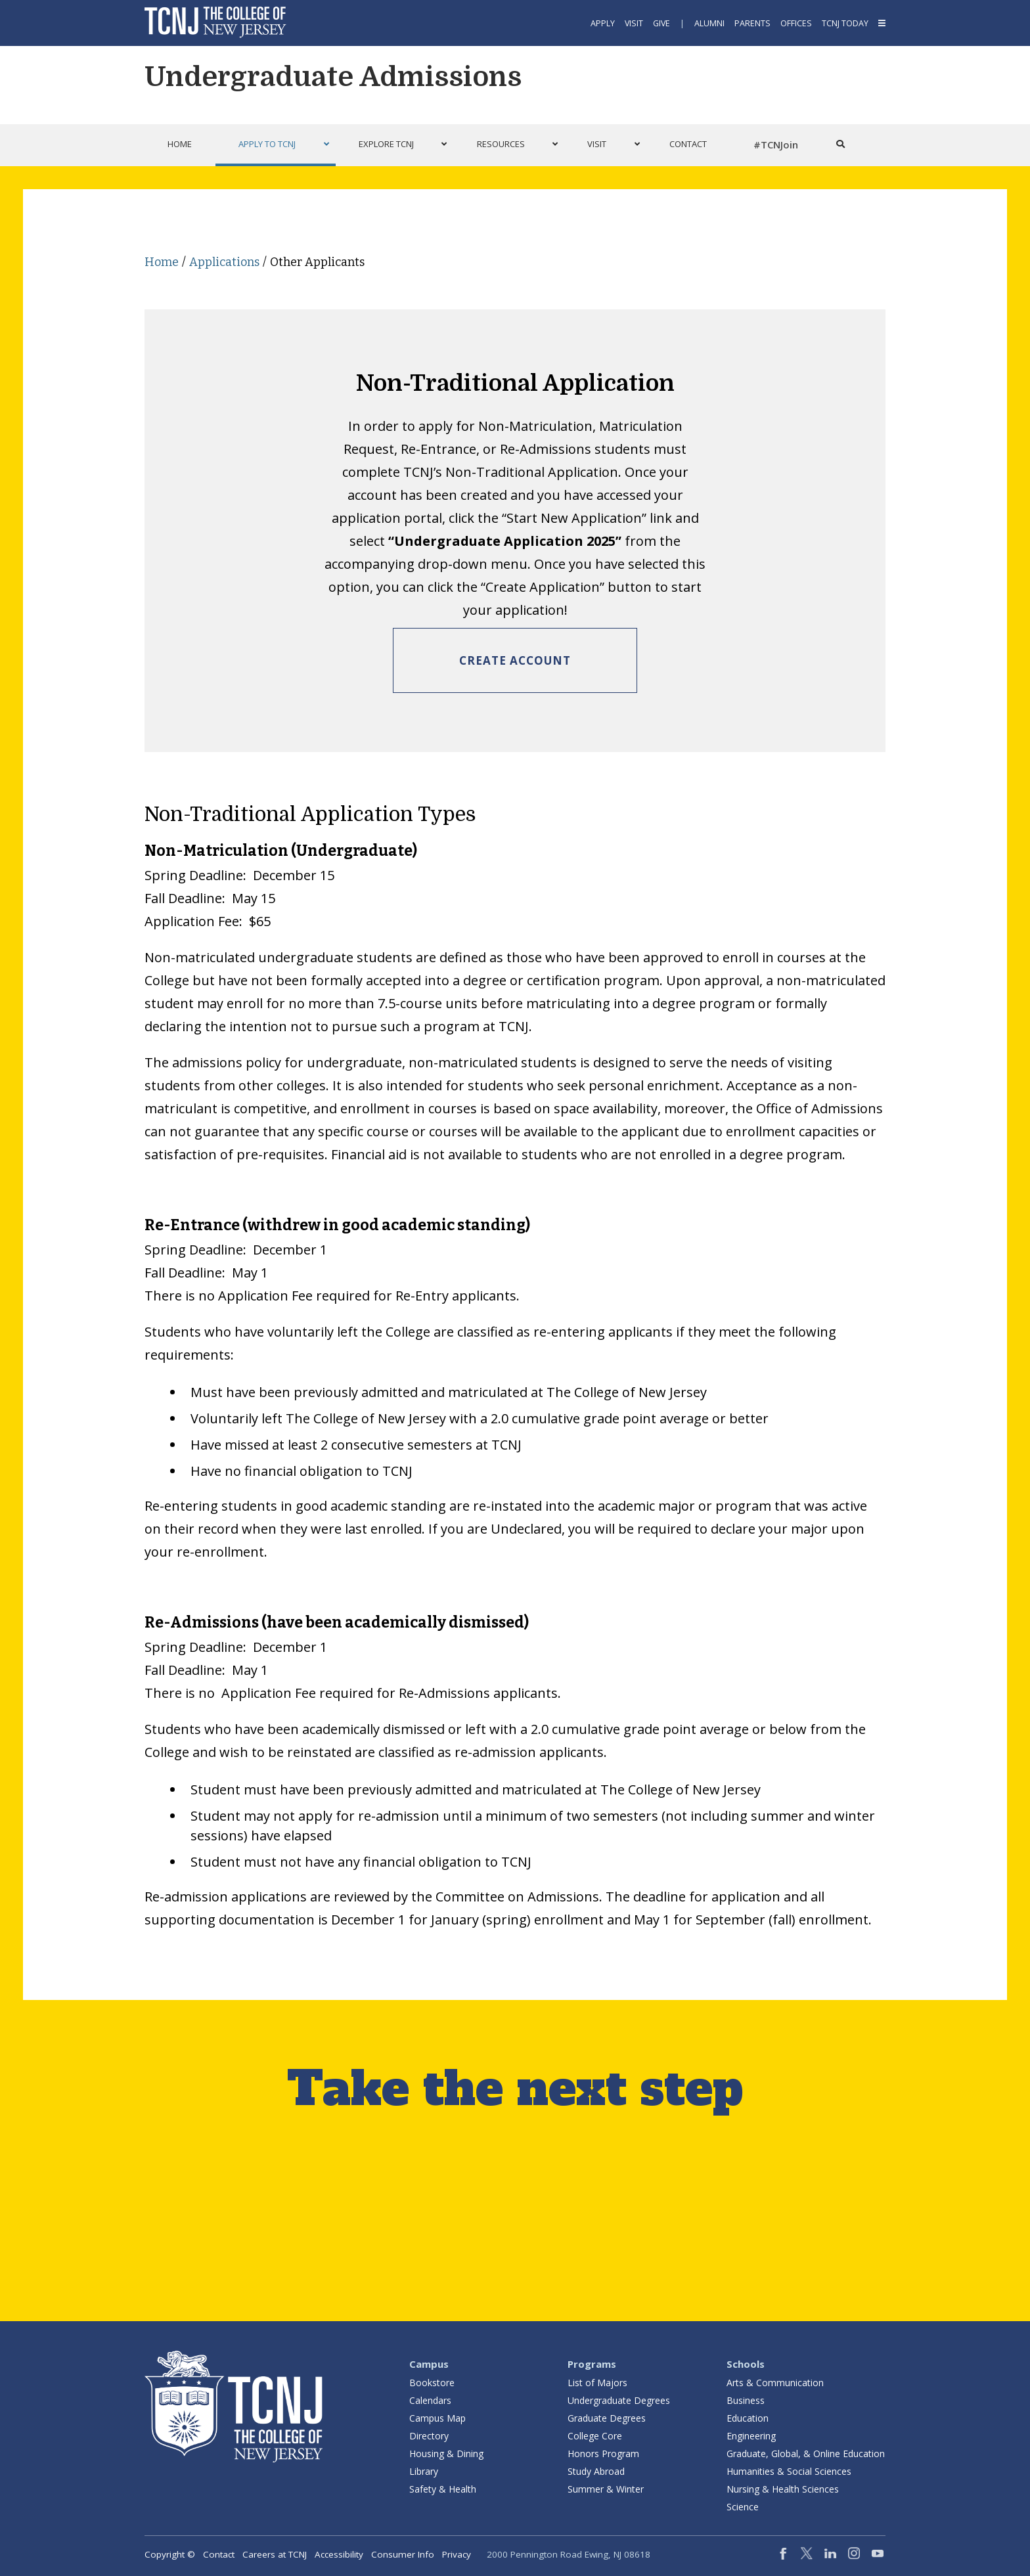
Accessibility (339, 2554)
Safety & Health (442, 2489)
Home (162, 262)
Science (743, 2506)
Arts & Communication (775, 2382)
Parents (752, 23)
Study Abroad (596, 2471)
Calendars (430, 2400)
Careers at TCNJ (274, 2554)
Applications (224, 262)
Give (661, 23)
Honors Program (603, 2453)
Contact (219, 2554)
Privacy (456, 2554)
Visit (634, 23)
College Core (595, 2436)
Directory (429, 2436)
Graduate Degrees (607, 2418)
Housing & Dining (446, 2453)
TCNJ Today (845, 23)
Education (748, 2418)
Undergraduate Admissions (333, 77)
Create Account (515, 660)
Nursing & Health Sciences (783, 2489)
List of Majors (597, 2382)
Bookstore (432, 2382)
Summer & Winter (606, 2489)
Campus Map (437, 2418)
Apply (603, 23)
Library (423, 2471)
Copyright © (170, 2554)
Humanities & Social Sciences (789, 2471)
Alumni (709, 23)
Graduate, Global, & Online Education (806, 2453)
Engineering (751, 2436)
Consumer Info (402, 2554)
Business (746, 2400)
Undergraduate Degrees (619, 2400)
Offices (796, 23)
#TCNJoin (775, 144)
